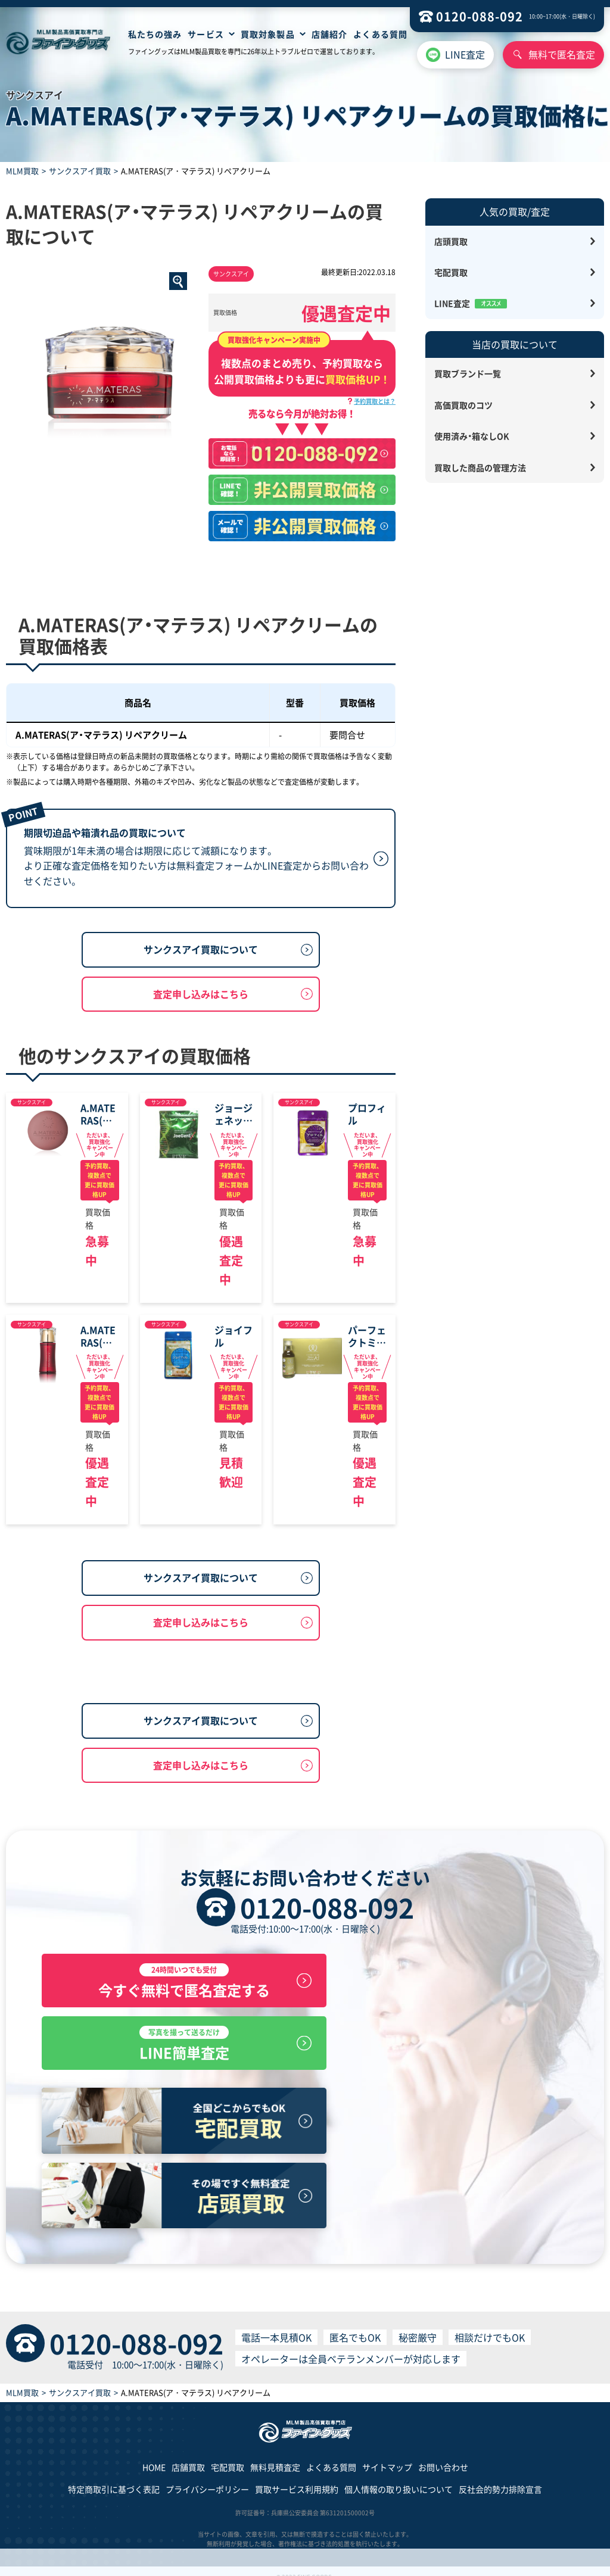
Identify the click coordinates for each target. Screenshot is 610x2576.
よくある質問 (380, 34)
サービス (205, 34)
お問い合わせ (443, 2455)
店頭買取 (451, 241)
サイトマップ (387, 2455)
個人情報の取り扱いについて (398, 2478)
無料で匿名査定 (561, 54)
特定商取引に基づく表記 (114, 2478)
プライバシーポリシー (207, 2478)
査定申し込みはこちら (200, 1057)
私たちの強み (155, 34)
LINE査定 (465, 54)
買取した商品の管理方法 (480, 467)
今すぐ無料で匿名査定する (169, 2113)
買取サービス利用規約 (296, 2478)
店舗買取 (188, 2455)
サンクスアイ (231, 273)
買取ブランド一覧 (467, 373)
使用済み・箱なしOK (471, 436)
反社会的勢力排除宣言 (500, 2478)
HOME (154, 2455)
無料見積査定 (275, 2455)
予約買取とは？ (375, 401)
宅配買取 (451, 272)
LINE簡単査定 (441, 2113)
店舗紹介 (329, 34)
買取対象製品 (268, 34)
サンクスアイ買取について (201, 1013)
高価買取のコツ (463, 405)
